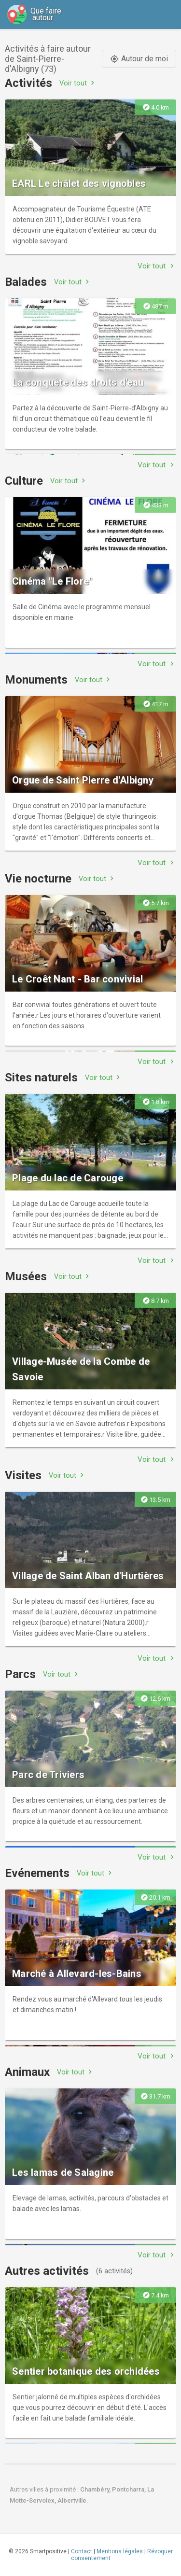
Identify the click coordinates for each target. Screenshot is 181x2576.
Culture (24, 481)
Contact (81, 2551)
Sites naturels (41, 1077)
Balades (26, 282)
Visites (23, 1475)
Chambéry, (96, 2489)
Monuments (36, 679)
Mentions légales (120, 2551)
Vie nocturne (38, 878)
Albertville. (72, 2500)
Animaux (27, 2072)
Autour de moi (139, 58)
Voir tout (78, 83)
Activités (28, 83)
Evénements (37, 1873)
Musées (26, 1276)
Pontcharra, (129, 2489)
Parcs (20, 1674)
